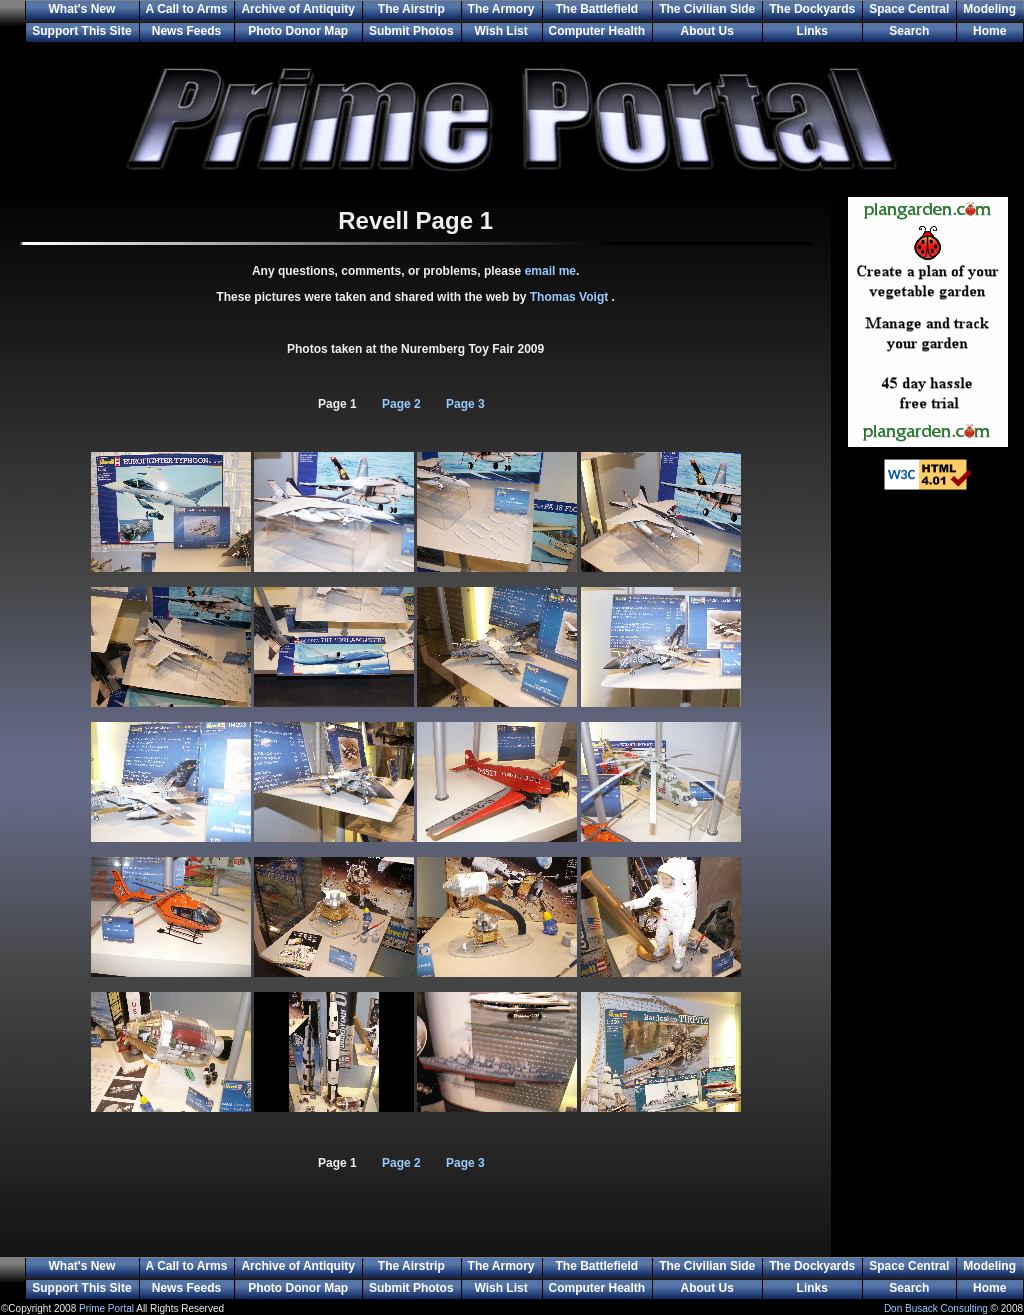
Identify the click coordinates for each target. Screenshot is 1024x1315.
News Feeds (186, 31)
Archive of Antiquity (298, 9)
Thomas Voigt (571, 297)
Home (989, 31)
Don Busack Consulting (936, 1308)
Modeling (989, 9)
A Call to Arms (187, 9)
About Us (707, 31)
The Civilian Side (707, 9)
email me (550, 271)
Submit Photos (411, 31)
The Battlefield (597, 9)
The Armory (501, 9)
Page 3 (465, 404)
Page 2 (401, 404)
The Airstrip (411, 9)
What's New (81, 9)
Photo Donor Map (298, 31)
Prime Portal (106, 1308)
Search (909, 31)
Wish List (500, 31)
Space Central (909, 9)
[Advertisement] (928, 830)
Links (812, 31)
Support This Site (81, 31)
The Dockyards (812, 9)
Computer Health (597, 31)
